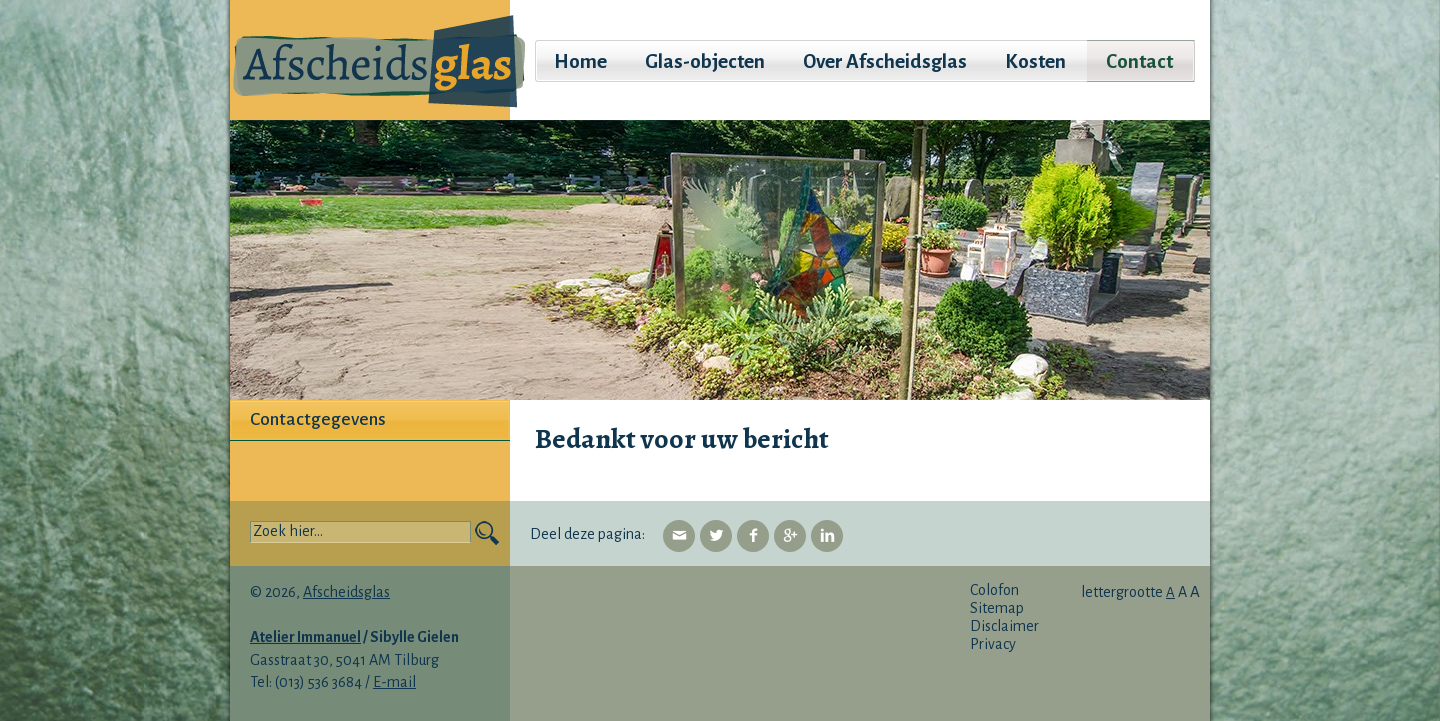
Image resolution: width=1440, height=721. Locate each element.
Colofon (994, 590)
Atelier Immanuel (305, 637)
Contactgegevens (318, 419)
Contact (1139, 61)
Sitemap (997, 608)
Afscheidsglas (346, 592)
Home (580, 61)
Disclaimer (1004, 626)
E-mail (394, 682)
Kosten (1035, 61)
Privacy (993, 644)
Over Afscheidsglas (885, 61)
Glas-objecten (705, 61)
